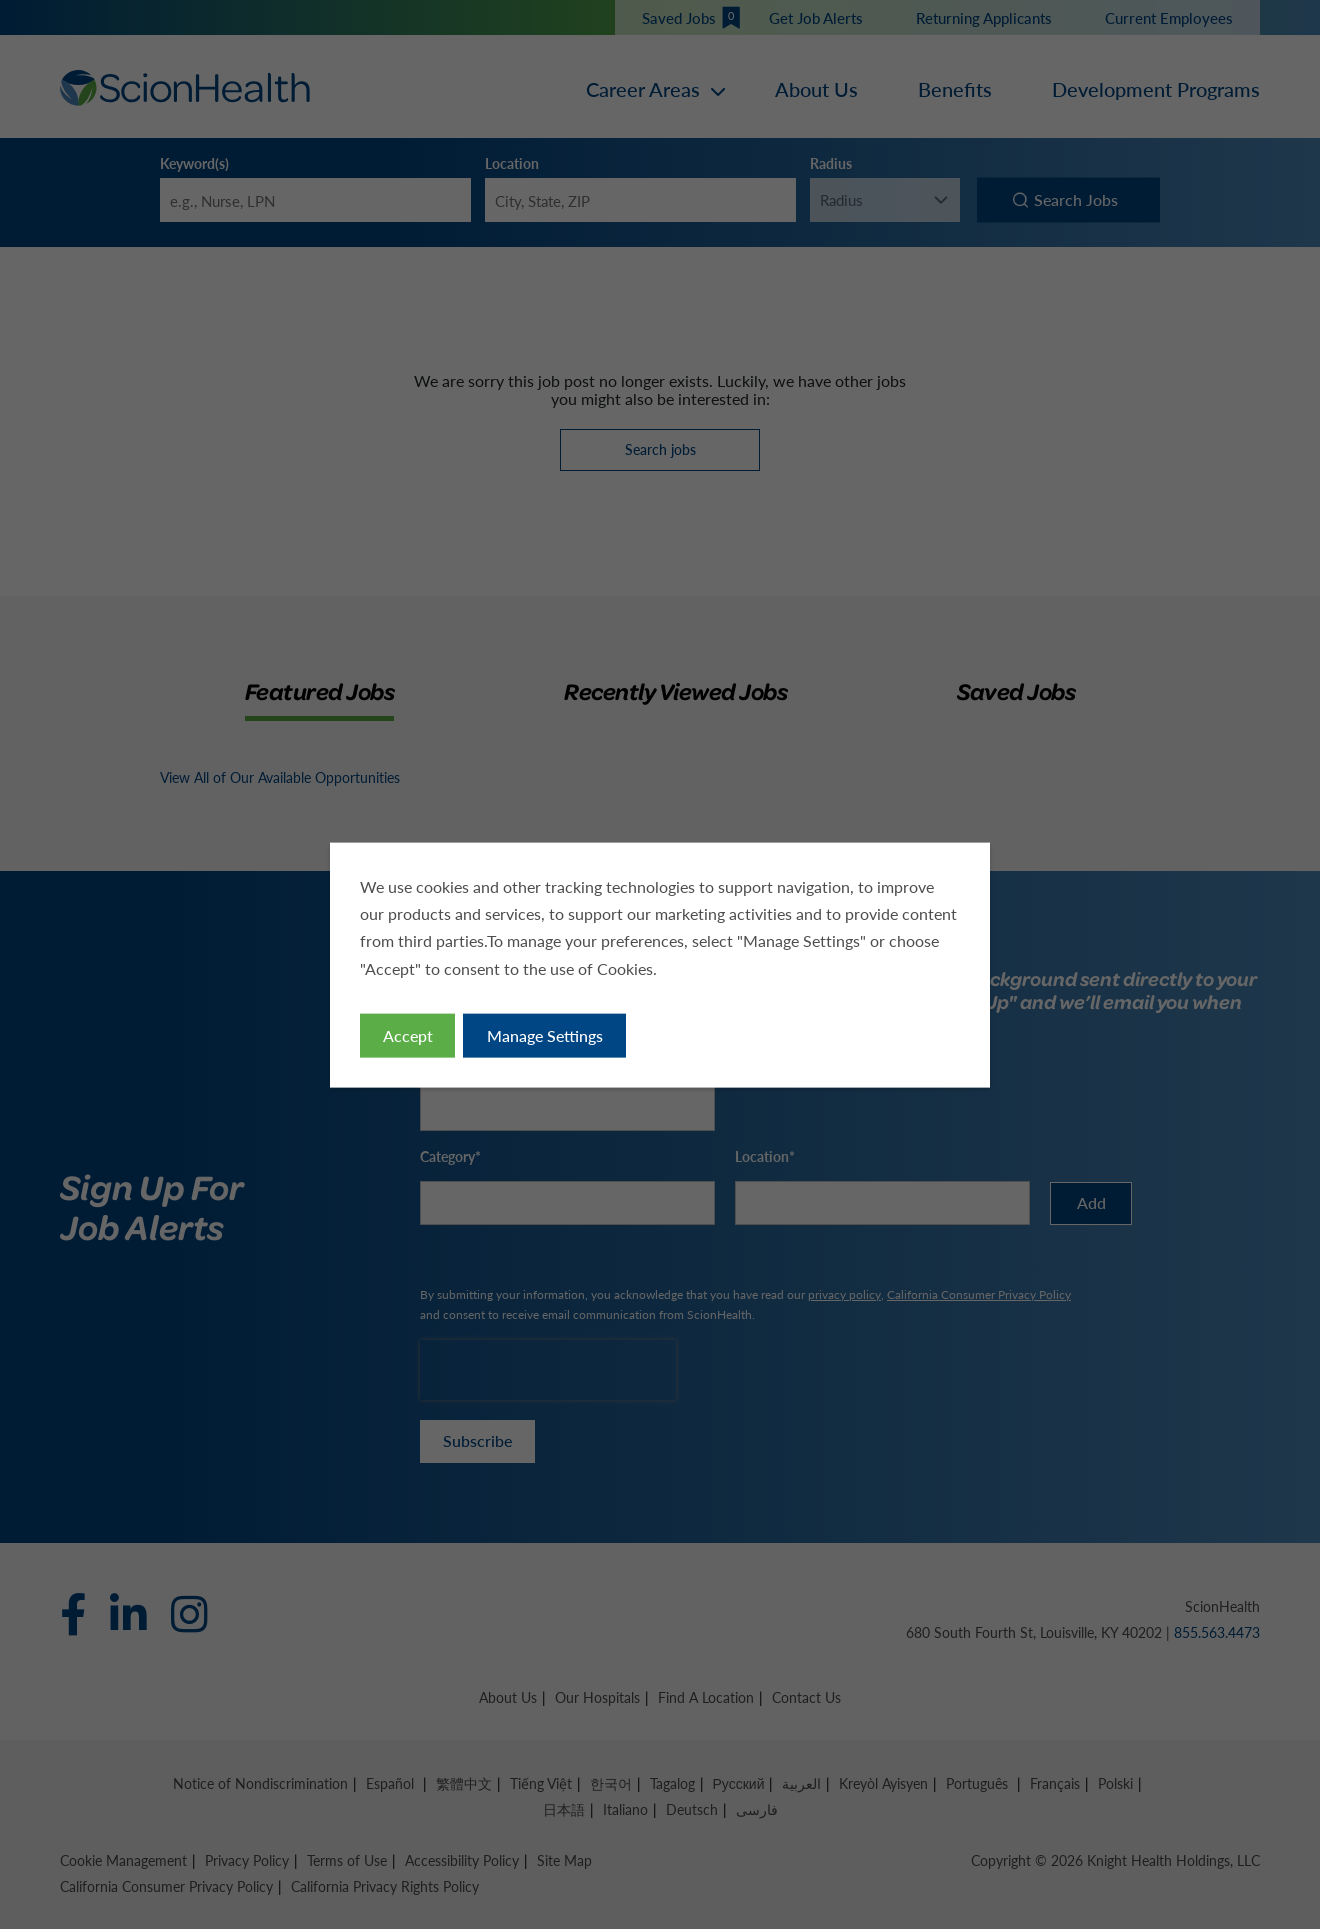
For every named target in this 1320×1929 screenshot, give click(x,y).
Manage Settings (546, 1037)
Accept (411, 1037)
